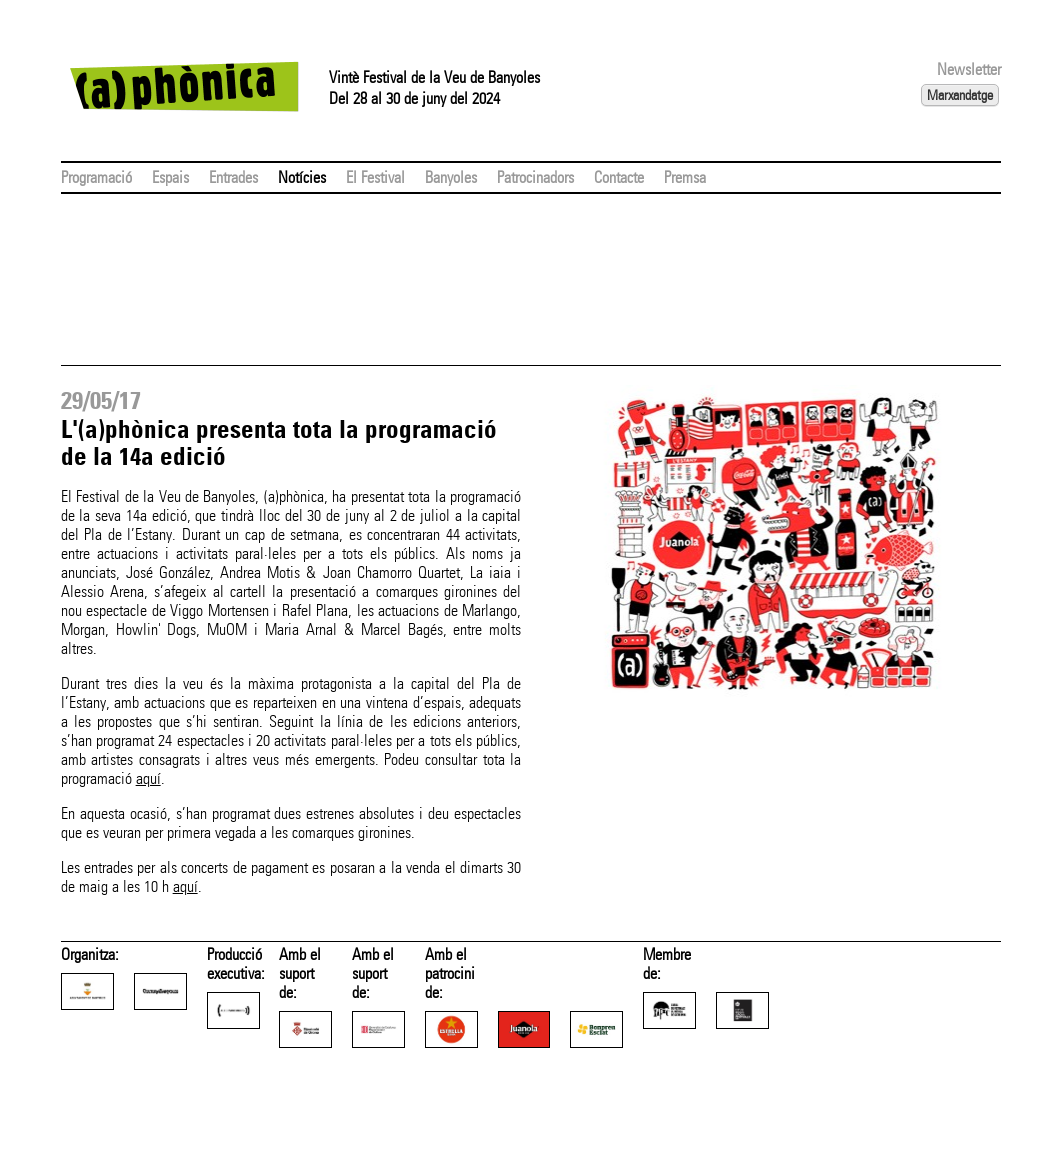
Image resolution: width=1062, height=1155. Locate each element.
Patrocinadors (535, 177)
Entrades (233, 177)
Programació (96, 177)
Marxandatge (960, 95)
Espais (170, 177)
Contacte (619, 177)
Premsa (685, 177)
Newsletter (969, 69)
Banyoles (451, 177)
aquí (148, 778)
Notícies (302, 177)
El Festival (375, 177)
